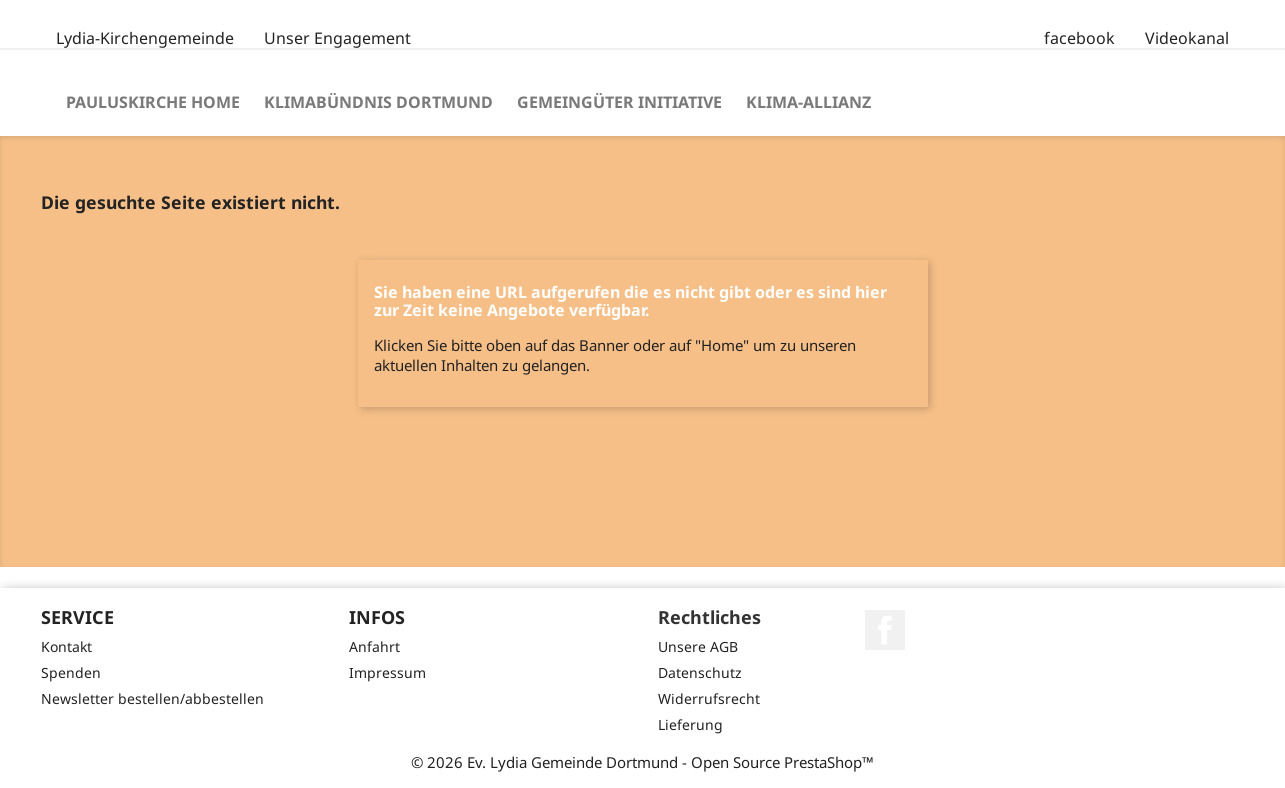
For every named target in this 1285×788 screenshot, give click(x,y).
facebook (1079, 38)
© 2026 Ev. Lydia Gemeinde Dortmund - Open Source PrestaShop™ (642, 762)
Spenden (71, 672)
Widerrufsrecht (709, 698)
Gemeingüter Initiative (619, 102)
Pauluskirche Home (153, 102)
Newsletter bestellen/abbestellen (152, 698)
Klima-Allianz (808, 102)
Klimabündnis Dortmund (378, 102)
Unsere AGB (698, 646)
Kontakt (66, 646)
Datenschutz (700, 672)
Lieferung (690, 724)
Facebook (885, 630)
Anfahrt (374, 646)
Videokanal (1187, 38)
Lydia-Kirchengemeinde (145, 38)
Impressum (387, 672)
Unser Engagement (337, 38)
